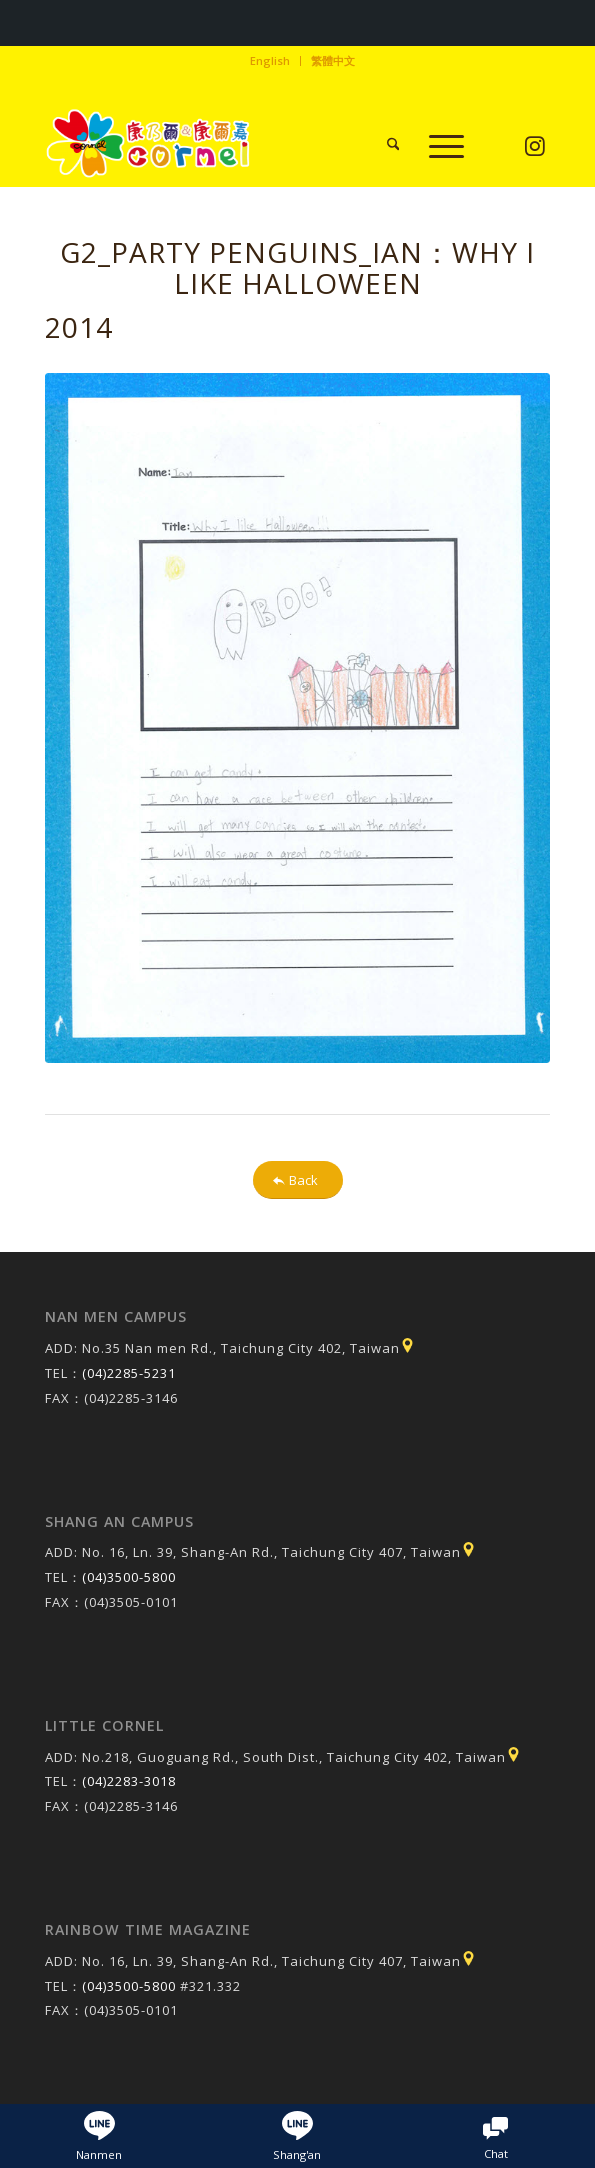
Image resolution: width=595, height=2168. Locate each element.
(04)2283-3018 (129, 1781)
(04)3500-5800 (129, 1577)
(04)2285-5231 (129, 1373)
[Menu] (436, 146)
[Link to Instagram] (535, 146)
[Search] (383, 146)
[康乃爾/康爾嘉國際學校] (247, 146)
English (270, 60)
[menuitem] (270, 61)
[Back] (298, 1180)
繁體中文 (333, 60)
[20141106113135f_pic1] (298, 717)
